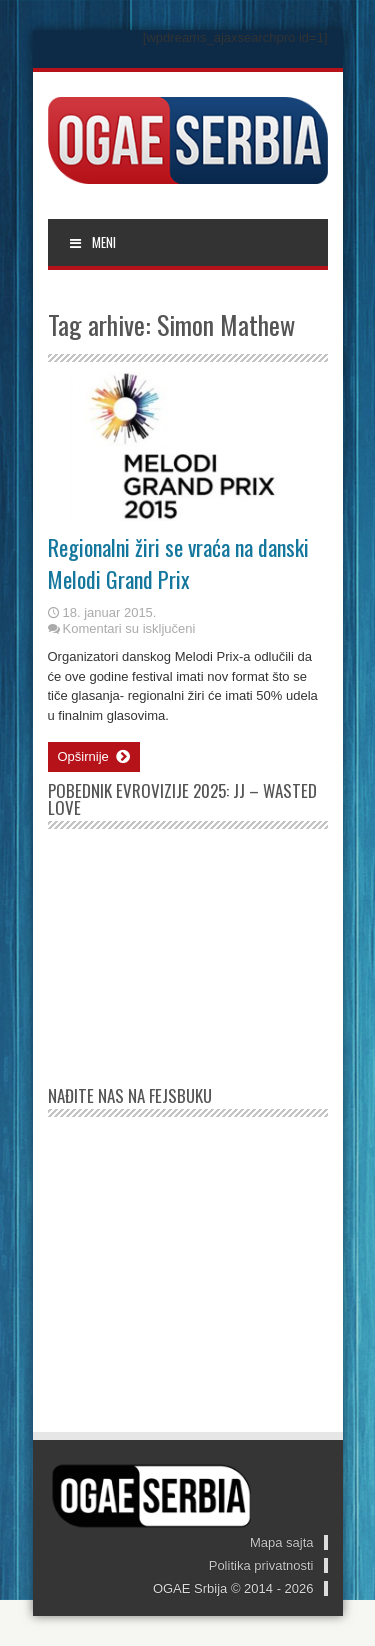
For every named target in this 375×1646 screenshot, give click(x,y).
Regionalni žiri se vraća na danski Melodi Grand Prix (178, 563)
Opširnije (94, 757)
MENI (92, 242)
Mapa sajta (282, 1542)
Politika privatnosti (261, 1565)
